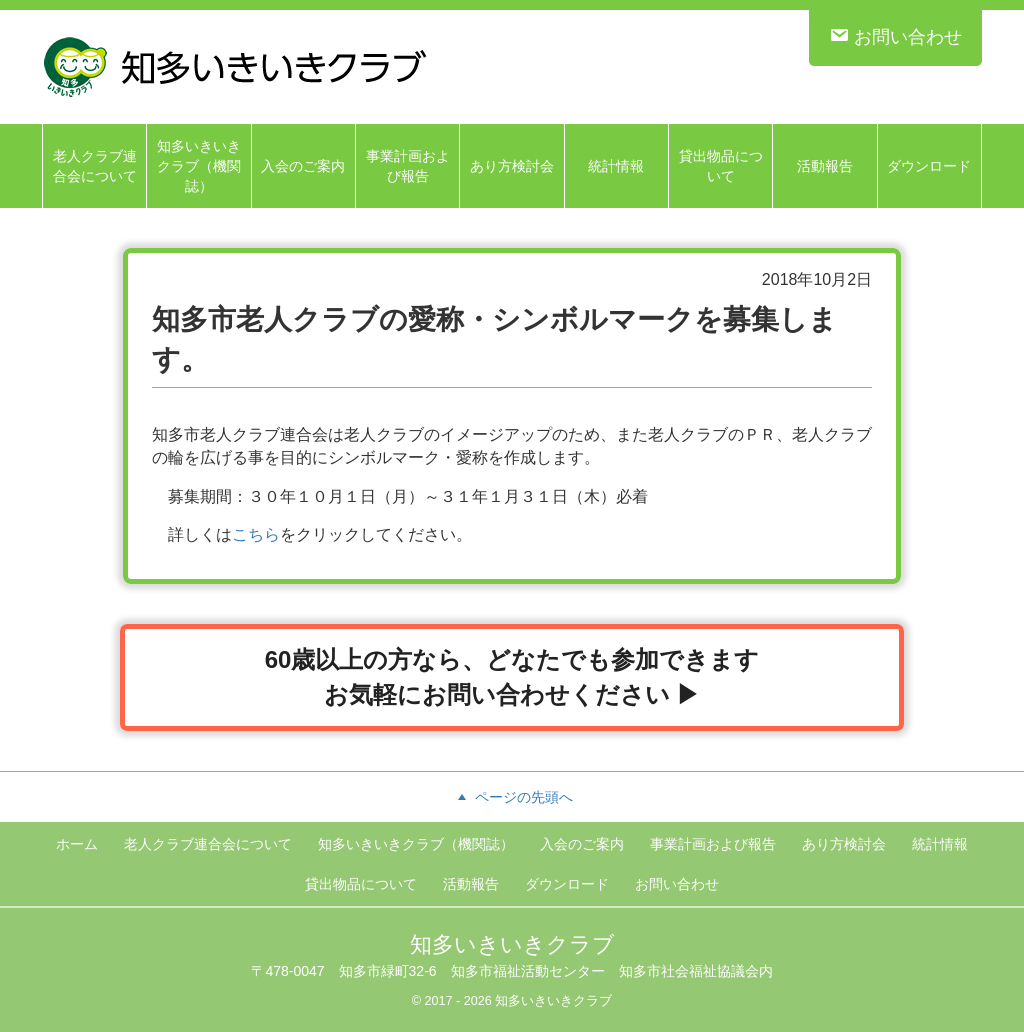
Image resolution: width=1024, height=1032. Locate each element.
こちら (256, 534)
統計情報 (616, 166)
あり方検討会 (512, 166)
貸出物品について (721, 166)
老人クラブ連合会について (95, 166)
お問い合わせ (895, 36)
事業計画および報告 (408, 166)
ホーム (77, 844)
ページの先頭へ (512, 797)
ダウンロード (929, 166)
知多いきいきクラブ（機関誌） (199, 166)
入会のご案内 (303, 166)
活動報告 (825, 166)
